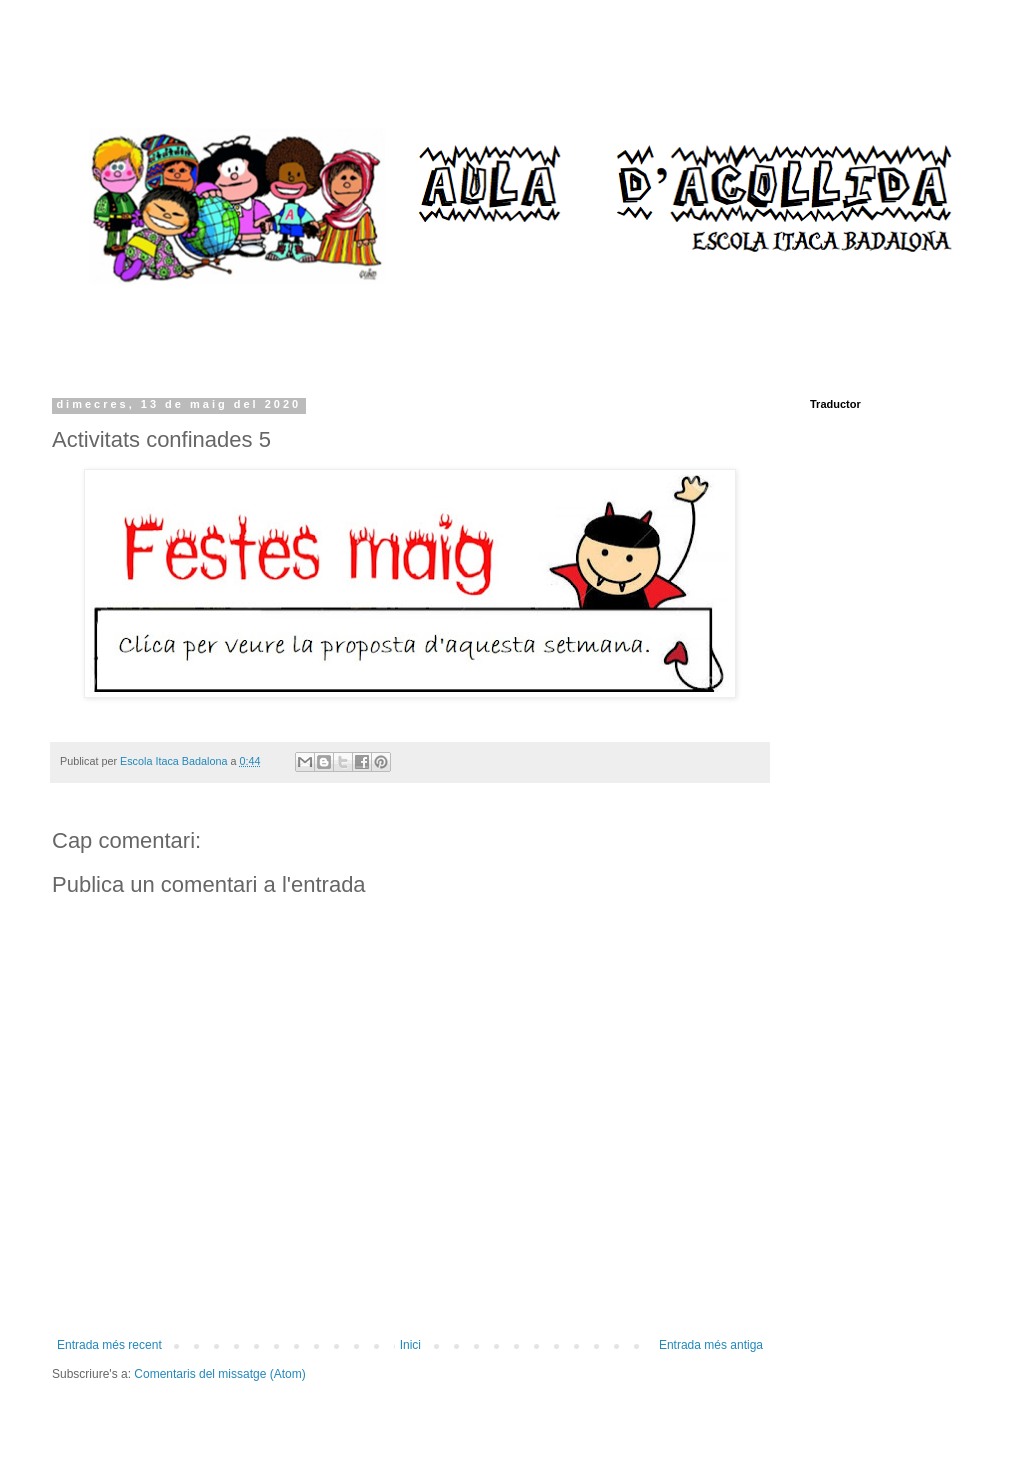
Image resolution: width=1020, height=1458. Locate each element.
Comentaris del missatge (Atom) (219, 1374)
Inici (410, 1345)
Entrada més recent (109, 1345)
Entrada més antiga (711, 1345)
